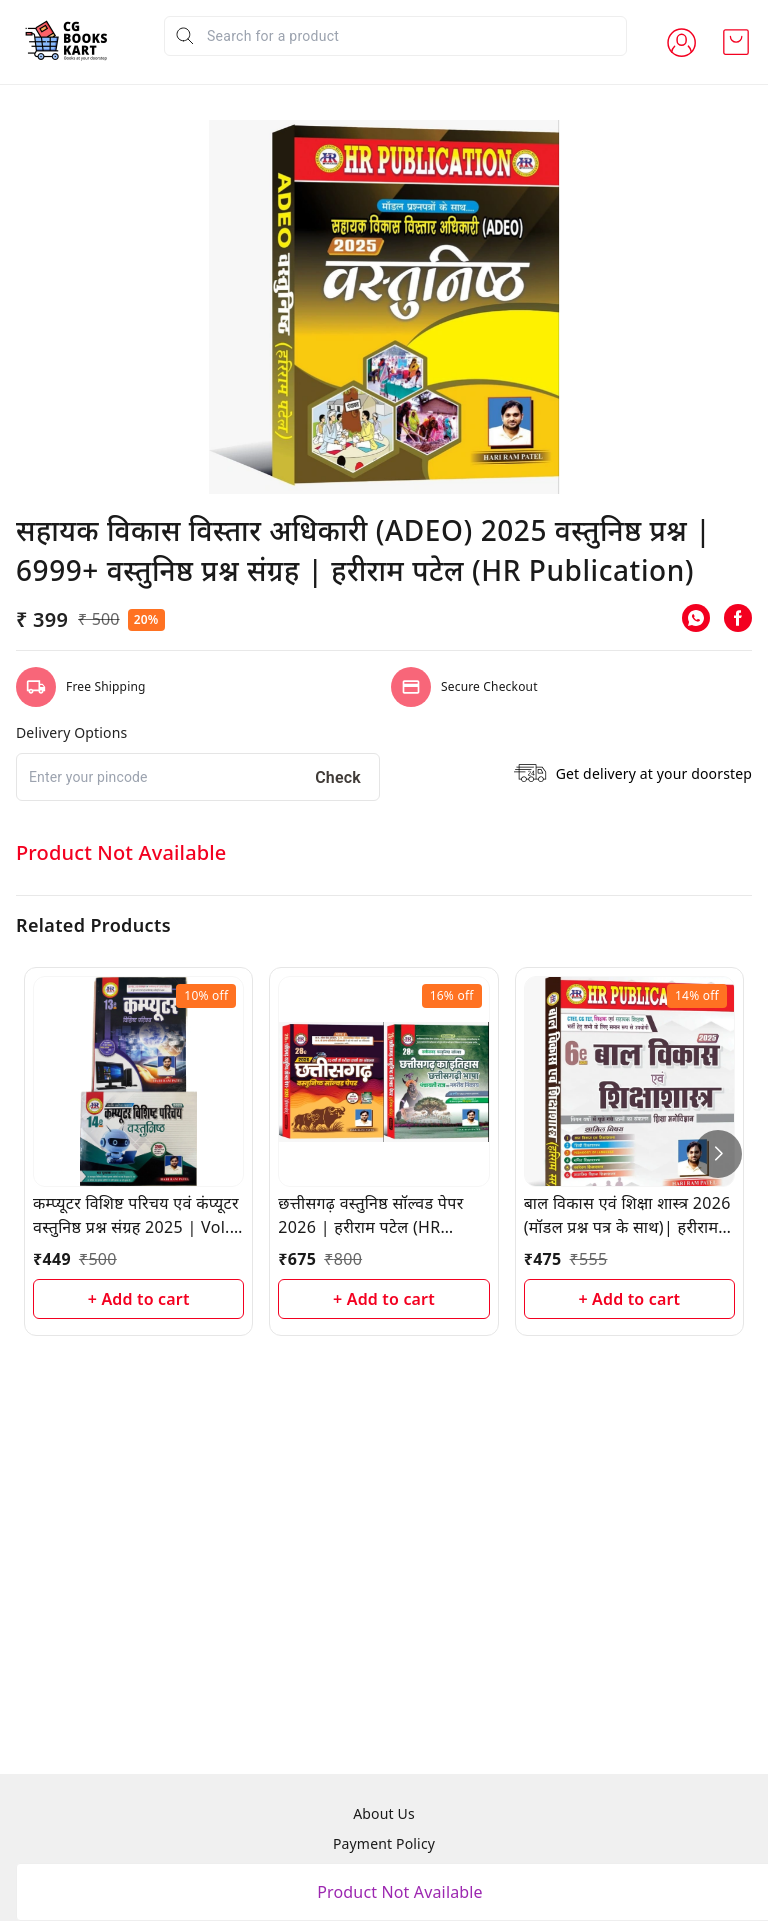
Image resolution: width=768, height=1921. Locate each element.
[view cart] (736, 42)
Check (338, 1221)
